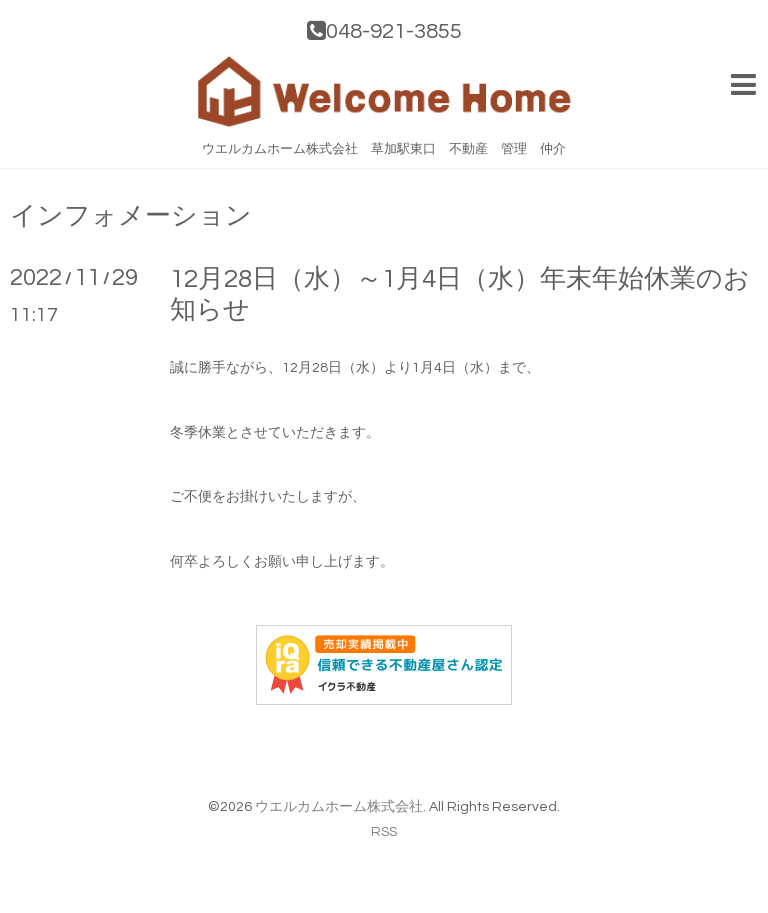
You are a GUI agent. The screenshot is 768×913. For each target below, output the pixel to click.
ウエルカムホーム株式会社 (339, 807)
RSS (384, 832)
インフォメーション (131, 216)
